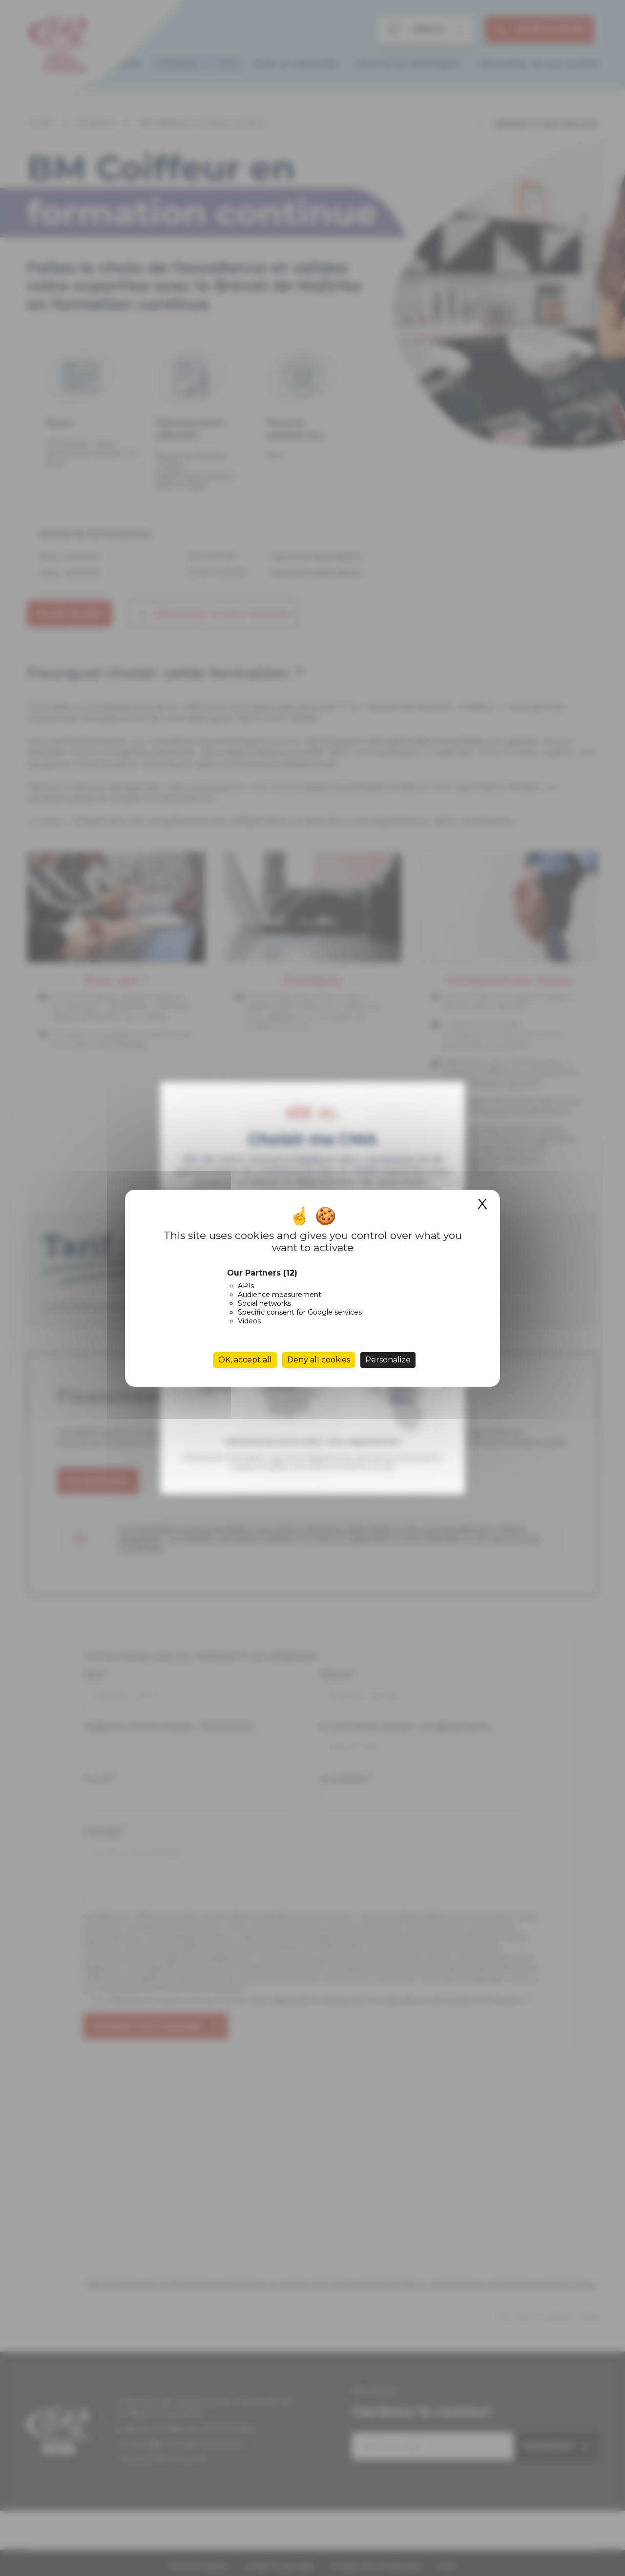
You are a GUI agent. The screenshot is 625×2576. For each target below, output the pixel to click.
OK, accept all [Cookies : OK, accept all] (245, 1359)
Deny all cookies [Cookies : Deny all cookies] (318, 1359)
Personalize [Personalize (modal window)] (388, 1359)
